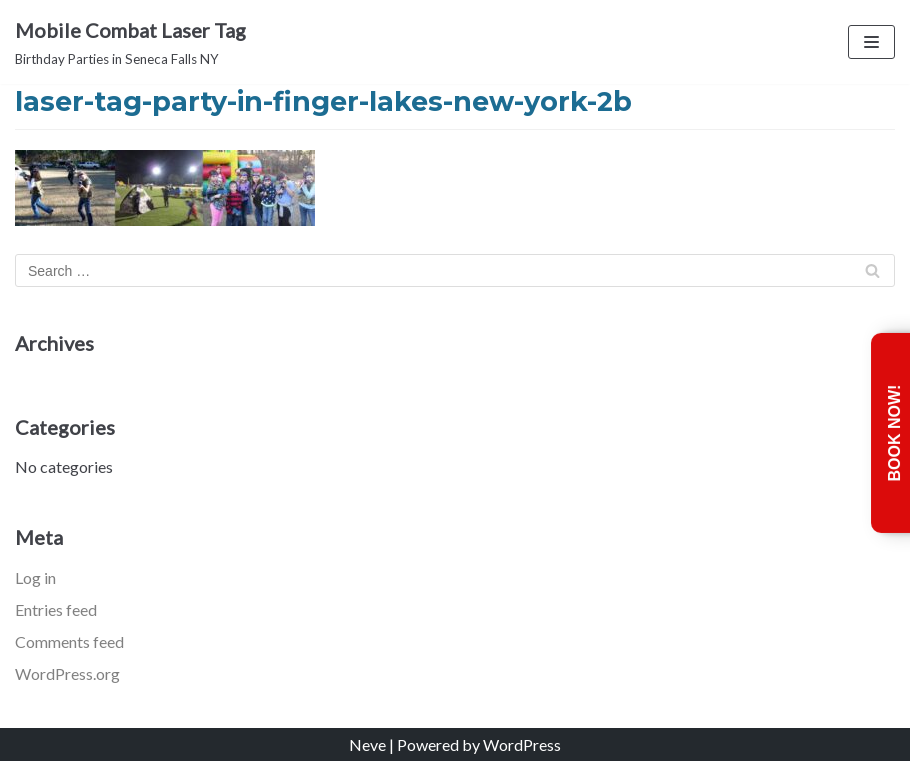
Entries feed (56, 609)
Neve (367, 744)
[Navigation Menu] (871, 42)
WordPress (522, 744)
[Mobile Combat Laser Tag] (130, 42)
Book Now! (894, 432)
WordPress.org (67, 673)
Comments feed (69, 641)
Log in (35, 577)
